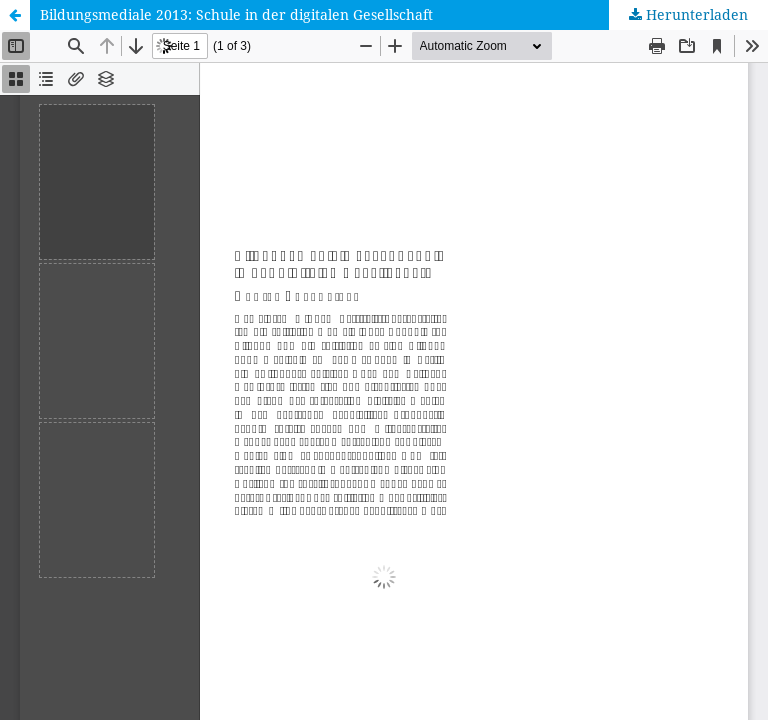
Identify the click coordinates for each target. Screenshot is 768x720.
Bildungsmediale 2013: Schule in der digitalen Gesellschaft (236, 14)
